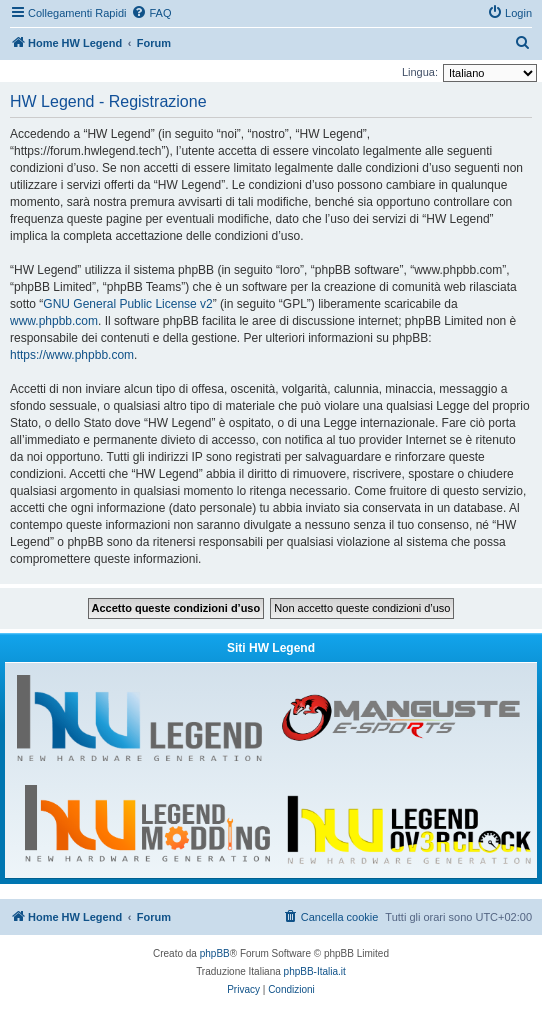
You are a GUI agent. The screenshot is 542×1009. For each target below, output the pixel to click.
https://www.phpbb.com (72, 355)
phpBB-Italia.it (315, 971)
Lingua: (420, 72)
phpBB (215, 953)
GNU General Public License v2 (127, 304)
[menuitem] (151, 13)
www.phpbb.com (54, 321)
